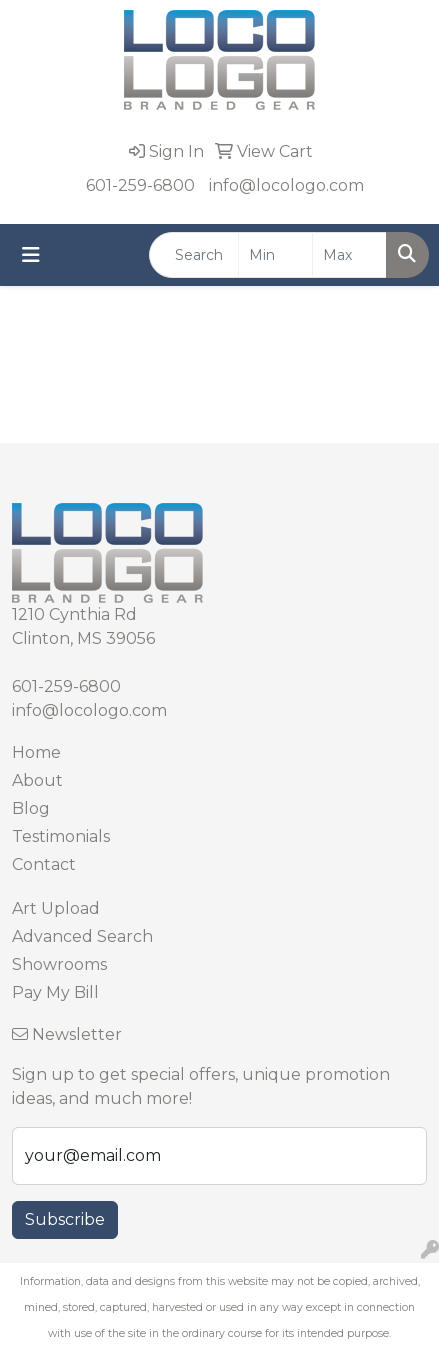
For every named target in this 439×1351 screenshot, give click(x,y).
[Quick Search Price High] (349, 255)
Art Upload (56, 908)
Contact (44, 864)
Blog (31, 808)
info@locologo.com (286, 185)
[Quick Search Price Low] (275, 255)
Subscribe (65, 1219)
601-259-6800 (140, 185)
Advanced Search (82, 936)
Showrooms (59, 964)
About (37, 780)
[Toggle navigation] (31, 255)
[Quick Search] (194, 255)
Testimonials (61, 836)
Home (36, 752)
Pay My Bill (55, 992)
